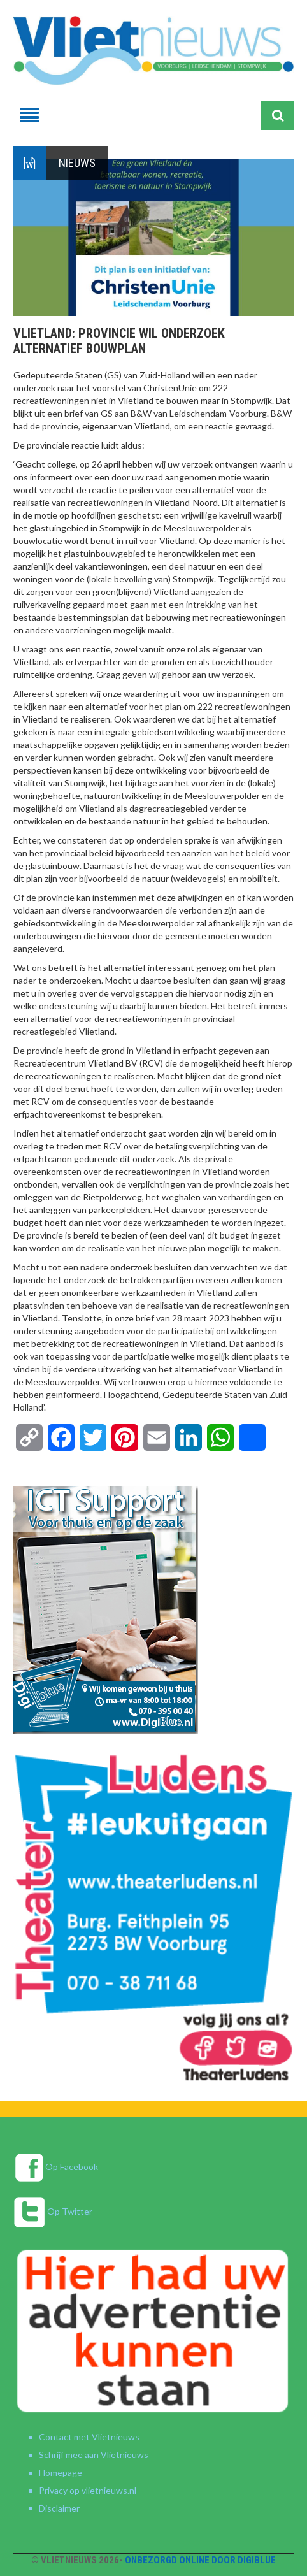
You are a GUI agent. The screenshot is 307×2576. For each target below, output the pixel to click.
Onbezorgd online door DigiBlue (200, 2560)
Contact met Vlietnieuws (89, 2436)
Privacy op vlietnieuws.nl (87, 2490)
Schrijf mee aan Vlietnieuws (93, 2454)
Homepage (60, 2472)
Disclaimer (59, 2508)
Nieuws (77, 162)
